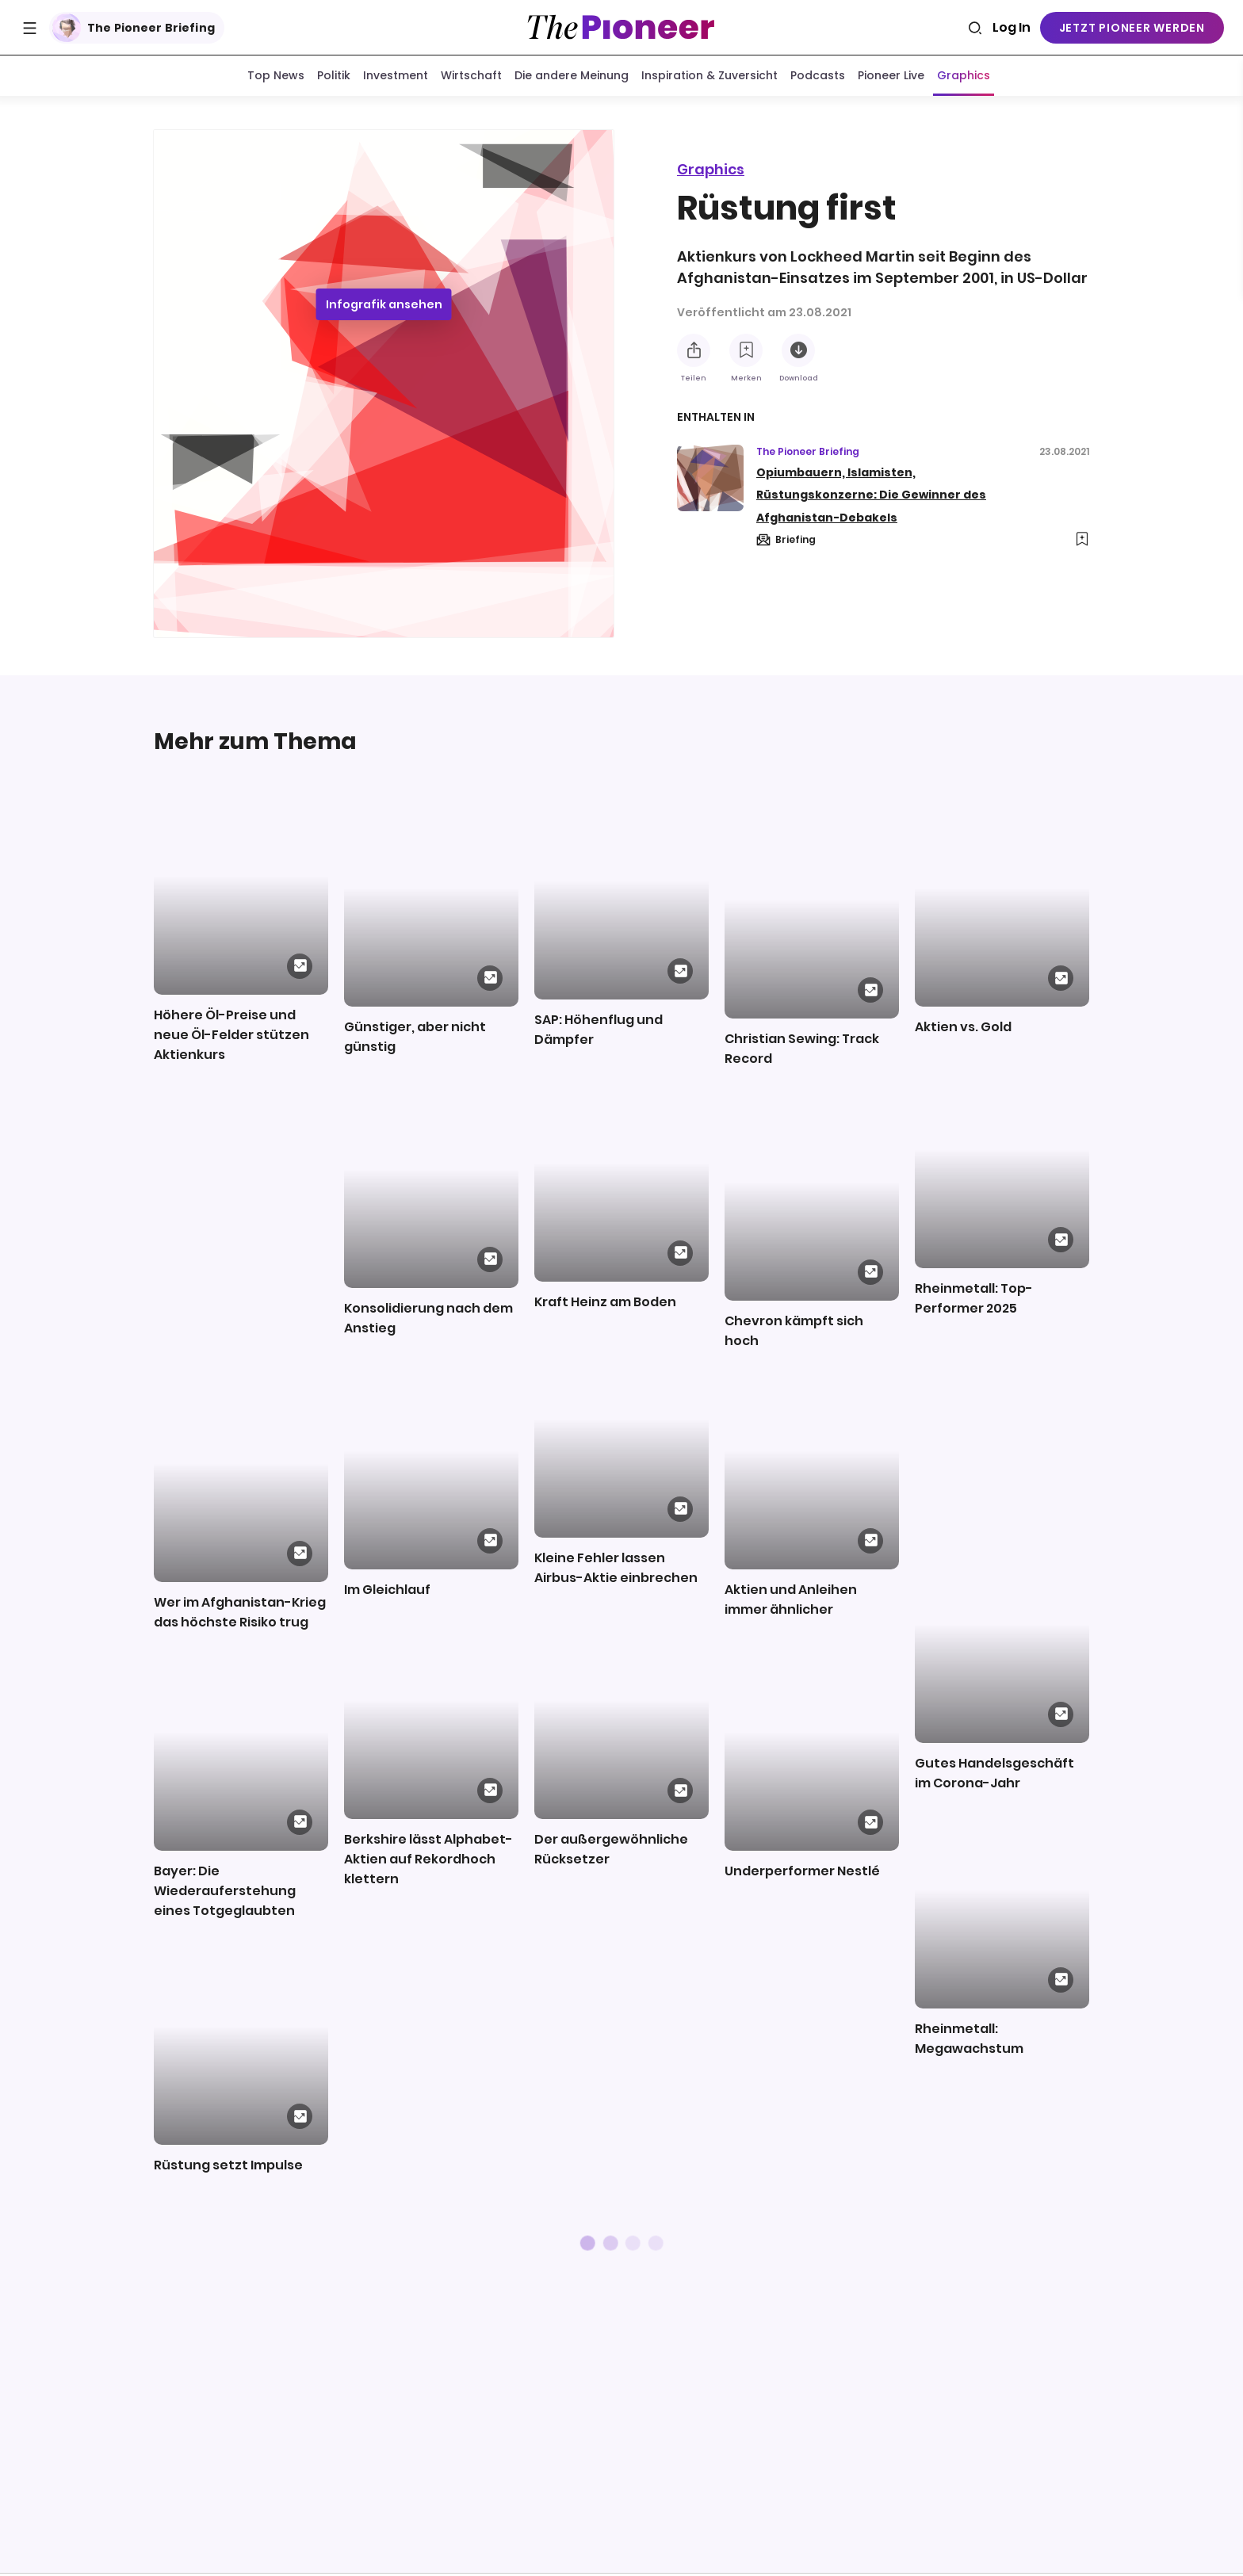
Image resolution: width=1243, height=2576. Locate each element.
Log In (1011, 27)
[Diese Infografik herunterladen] (798, 350)
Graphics (710, 169)
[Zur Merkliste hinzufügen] (746, 350)
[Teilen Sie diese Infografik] (693, 350)
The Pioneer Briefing (133, 27)
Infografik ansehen (384, 307)
